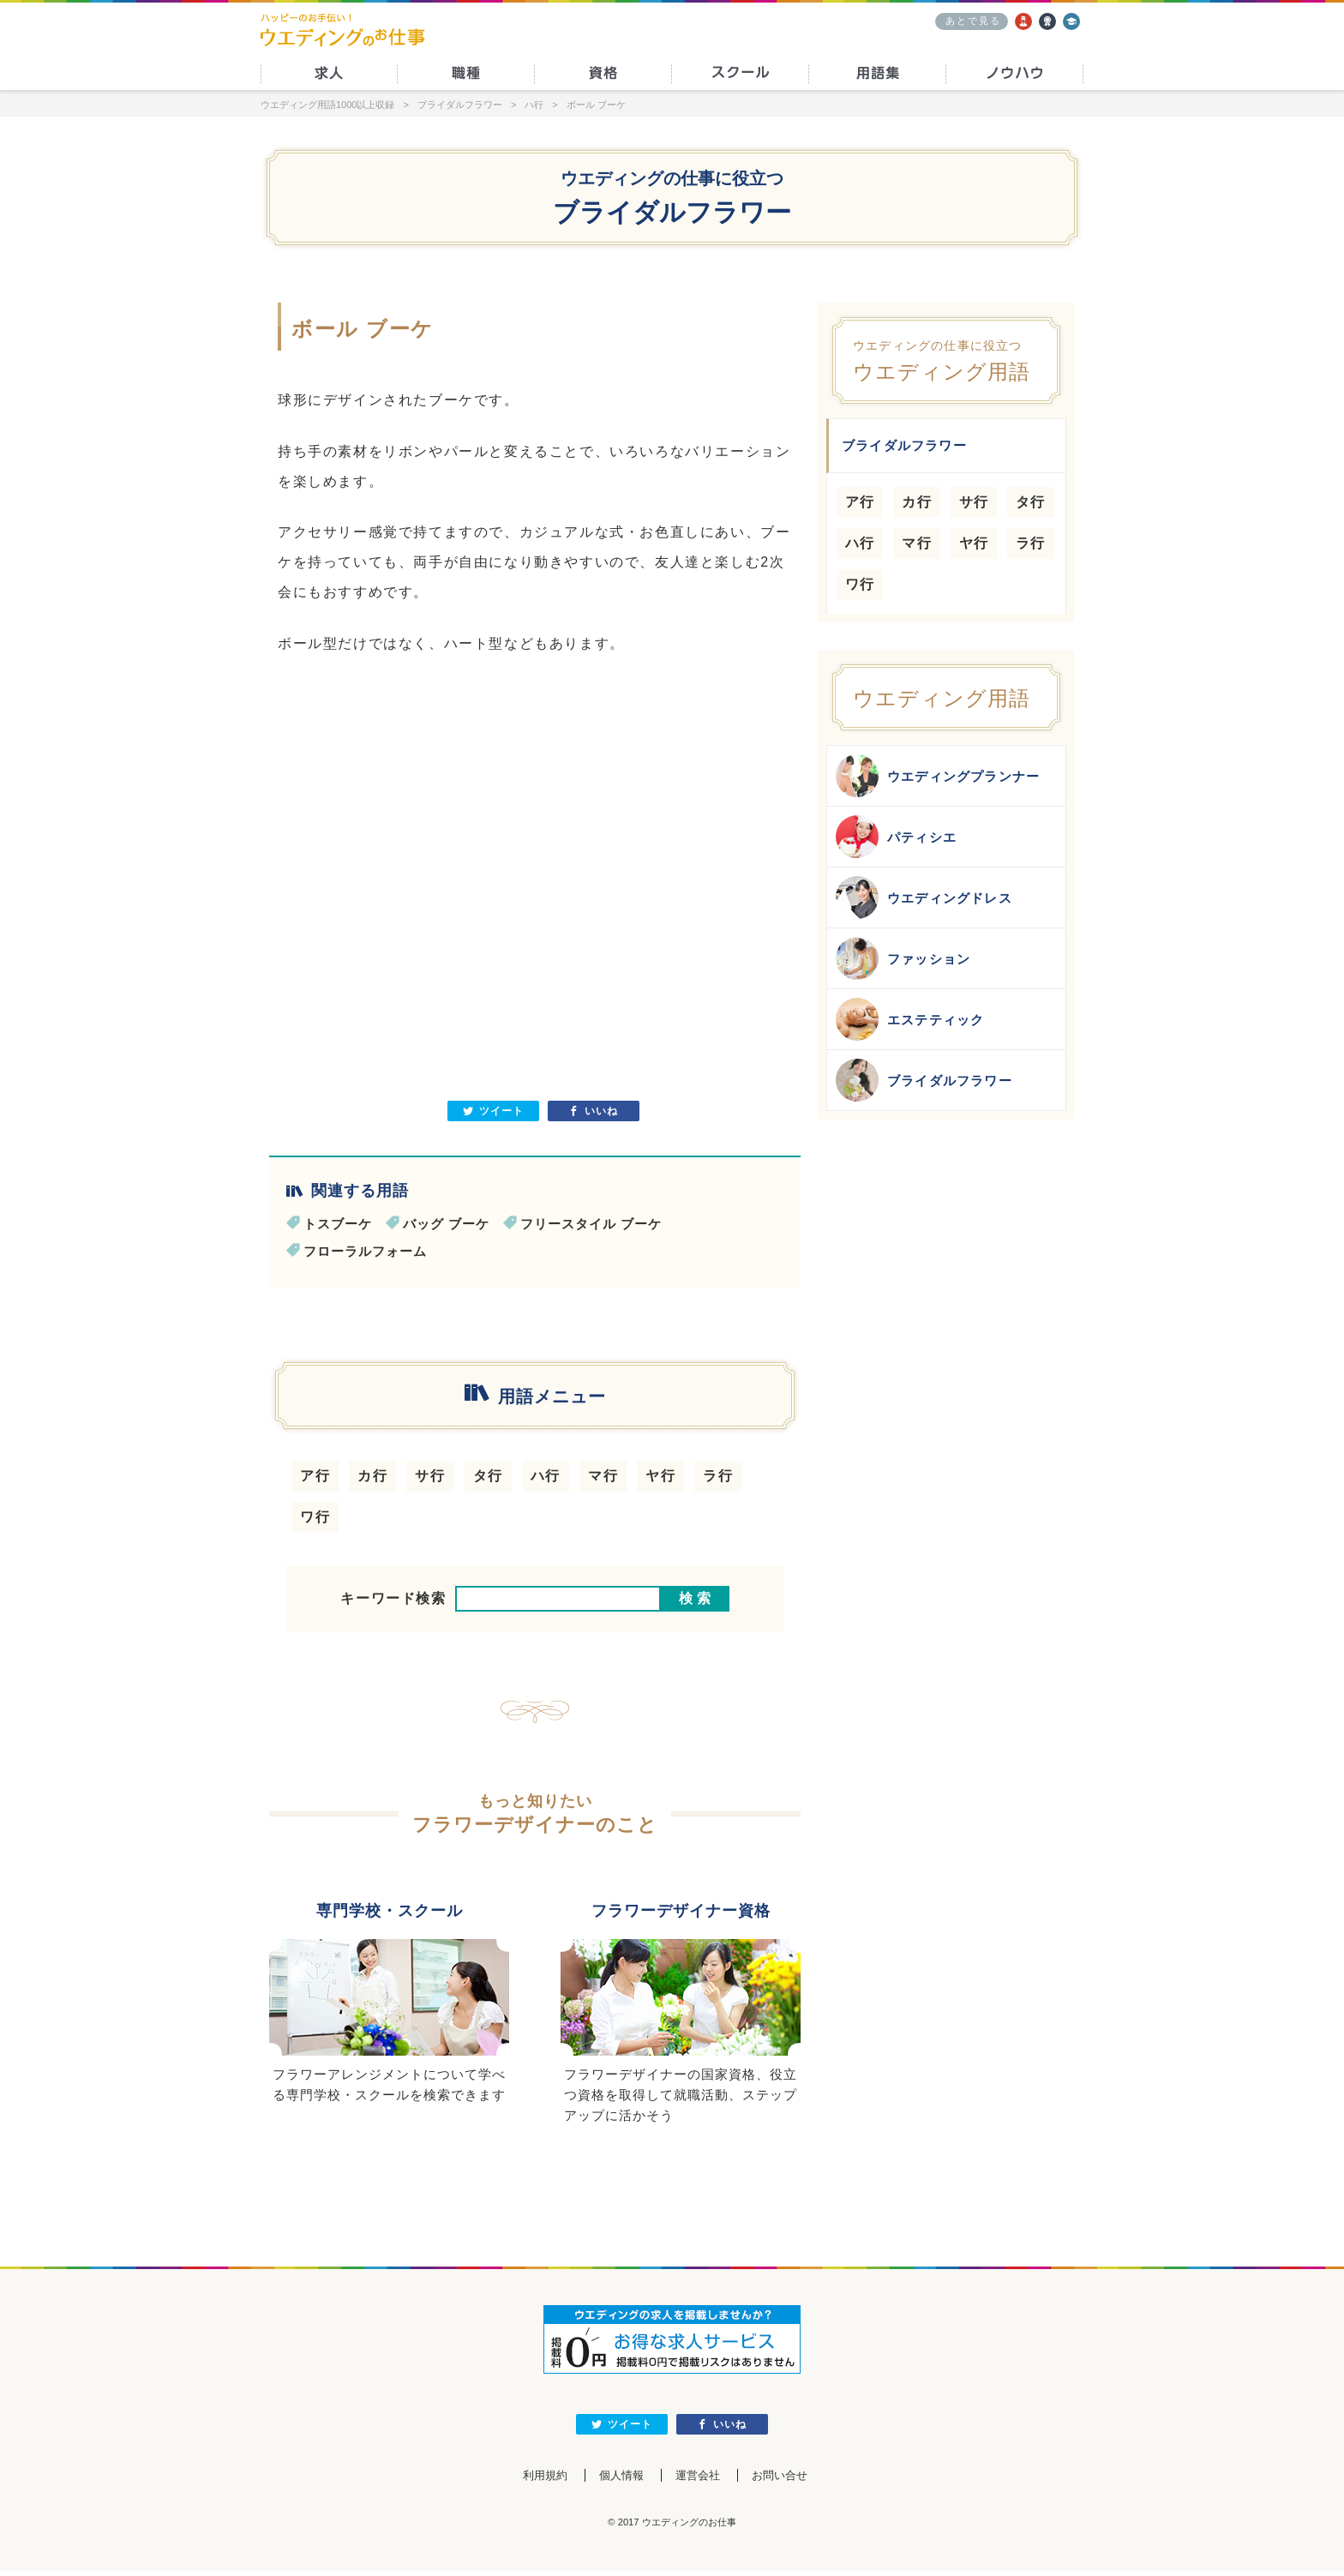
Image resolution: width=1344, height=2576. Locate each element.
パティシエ (896, 836)
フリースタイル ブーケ (591, 1223)
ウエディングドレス (924, 897)
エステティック (910, 1019)
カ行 (372, 1475)
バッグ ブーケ (446, 1223)
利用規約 (528, 2480)
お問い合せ (793, 2480)
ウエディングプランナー (938, 775)
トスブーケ (337, 1223)
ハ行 (546, 1475)
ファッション (903, 958)
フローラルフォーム (365, 1251)
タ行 (488, 1475)
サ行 (430, 1475)
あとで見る (973, 20)
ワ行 (315, 1517)
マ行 (603, 1475)
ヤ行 (660, 1475)
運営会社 (700, 2480)
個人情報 (615, 2480)
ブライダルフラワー (924, 1080)
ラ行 (718, 1475)
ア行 (315, 1475)
